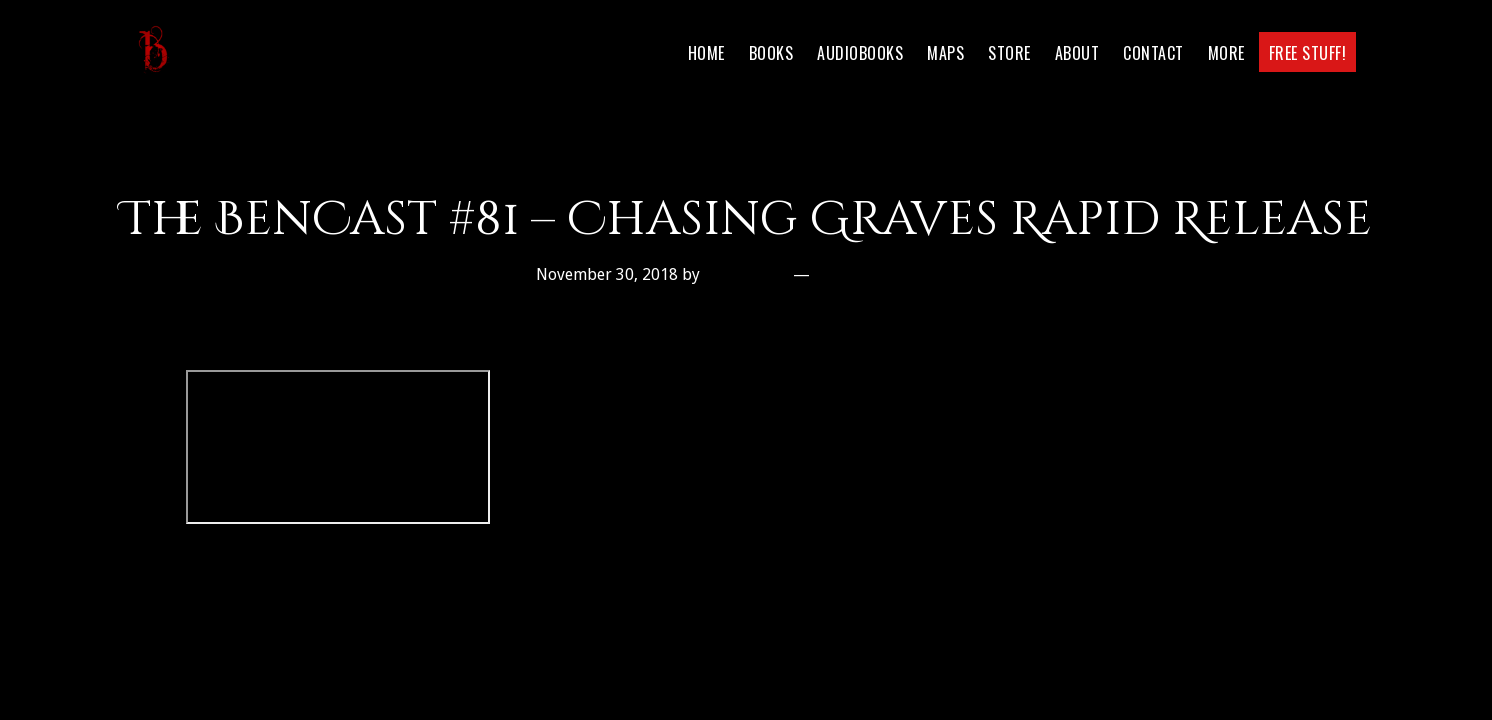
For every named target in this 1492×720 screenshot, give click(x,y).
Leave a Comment (886, 274)
